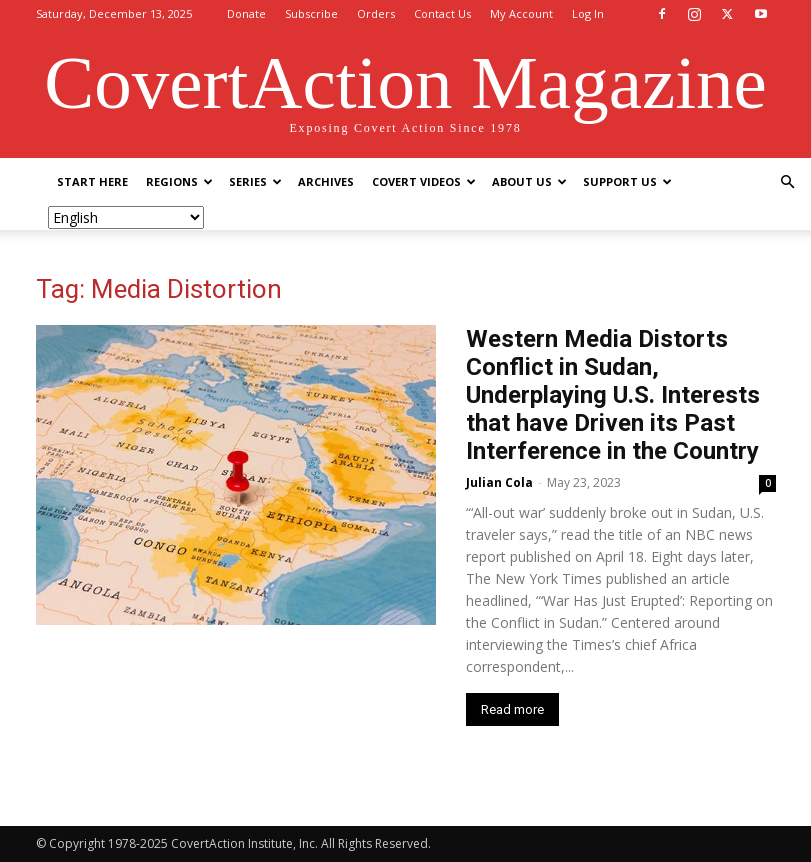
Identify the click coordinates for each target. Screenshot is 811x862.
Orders (376, 13)
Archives (326, 181)
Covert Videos (424, 181)
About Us (529, 181)
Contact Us (442, 13)
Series (255, 181)
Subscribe (311, 13)
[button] (787, 182)
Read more (512, 709)
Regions (179, 181)
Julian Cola (499, 482)
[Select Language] (126, 217)
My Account (521, 13)
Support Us (627, 181)
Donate (246, 13)
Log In (588, 13)
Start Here (92, 181)
